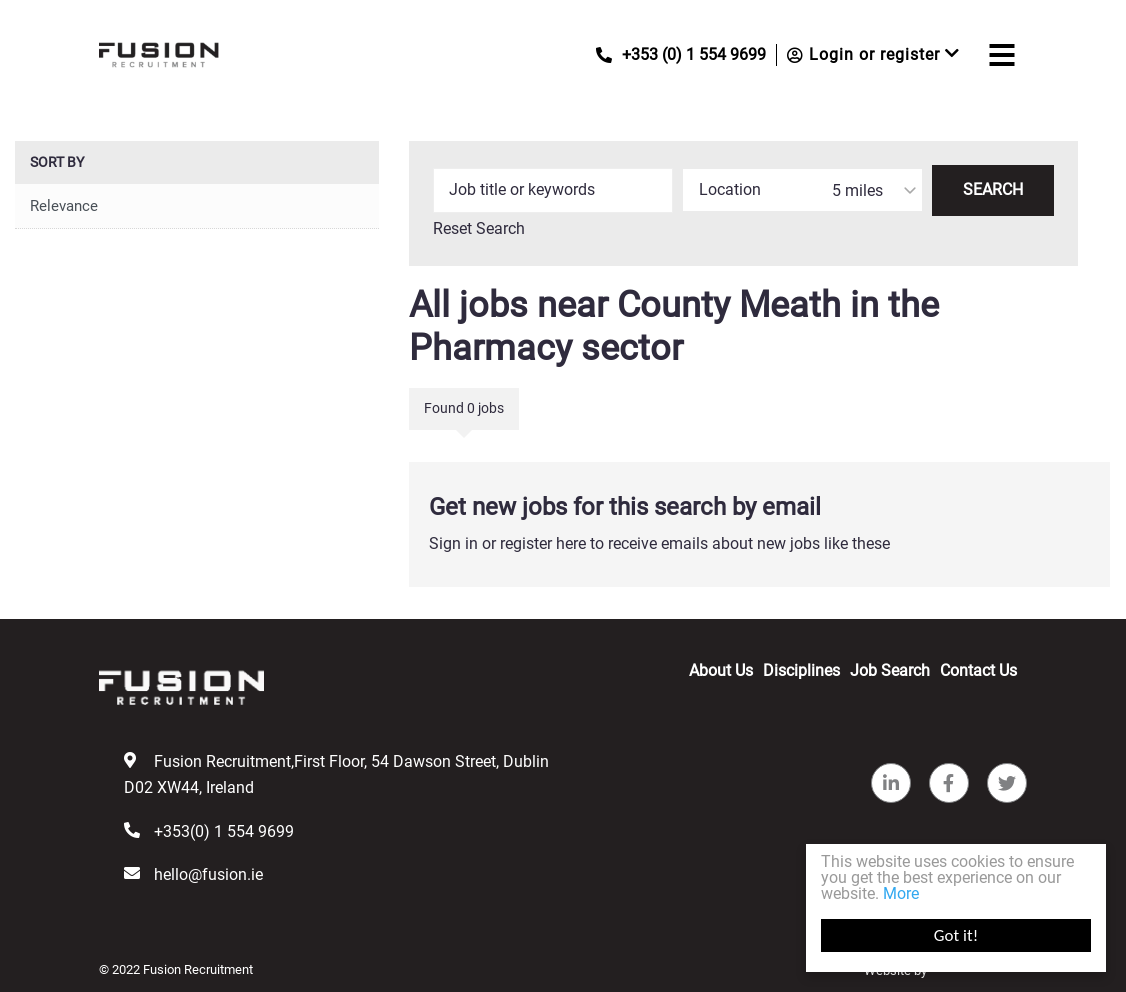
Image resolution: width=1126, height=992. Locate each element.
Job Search (890, 670)
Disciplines (801, 670)
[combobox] (802, 190)
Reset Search (479, 229)
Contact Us (978, 670)
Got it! (956, 935)
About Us (721, 670)
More (901, 893)
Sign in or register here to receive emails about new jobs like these (659, 543)
